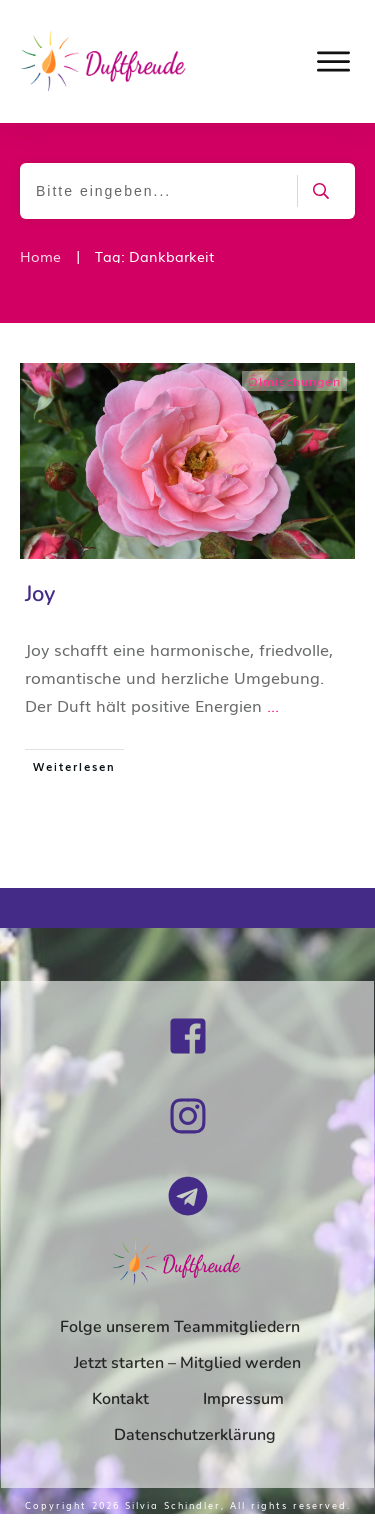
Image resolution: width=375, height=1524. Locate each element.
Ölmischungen (294, 381)
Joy (40, 594)
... (273, 705)
